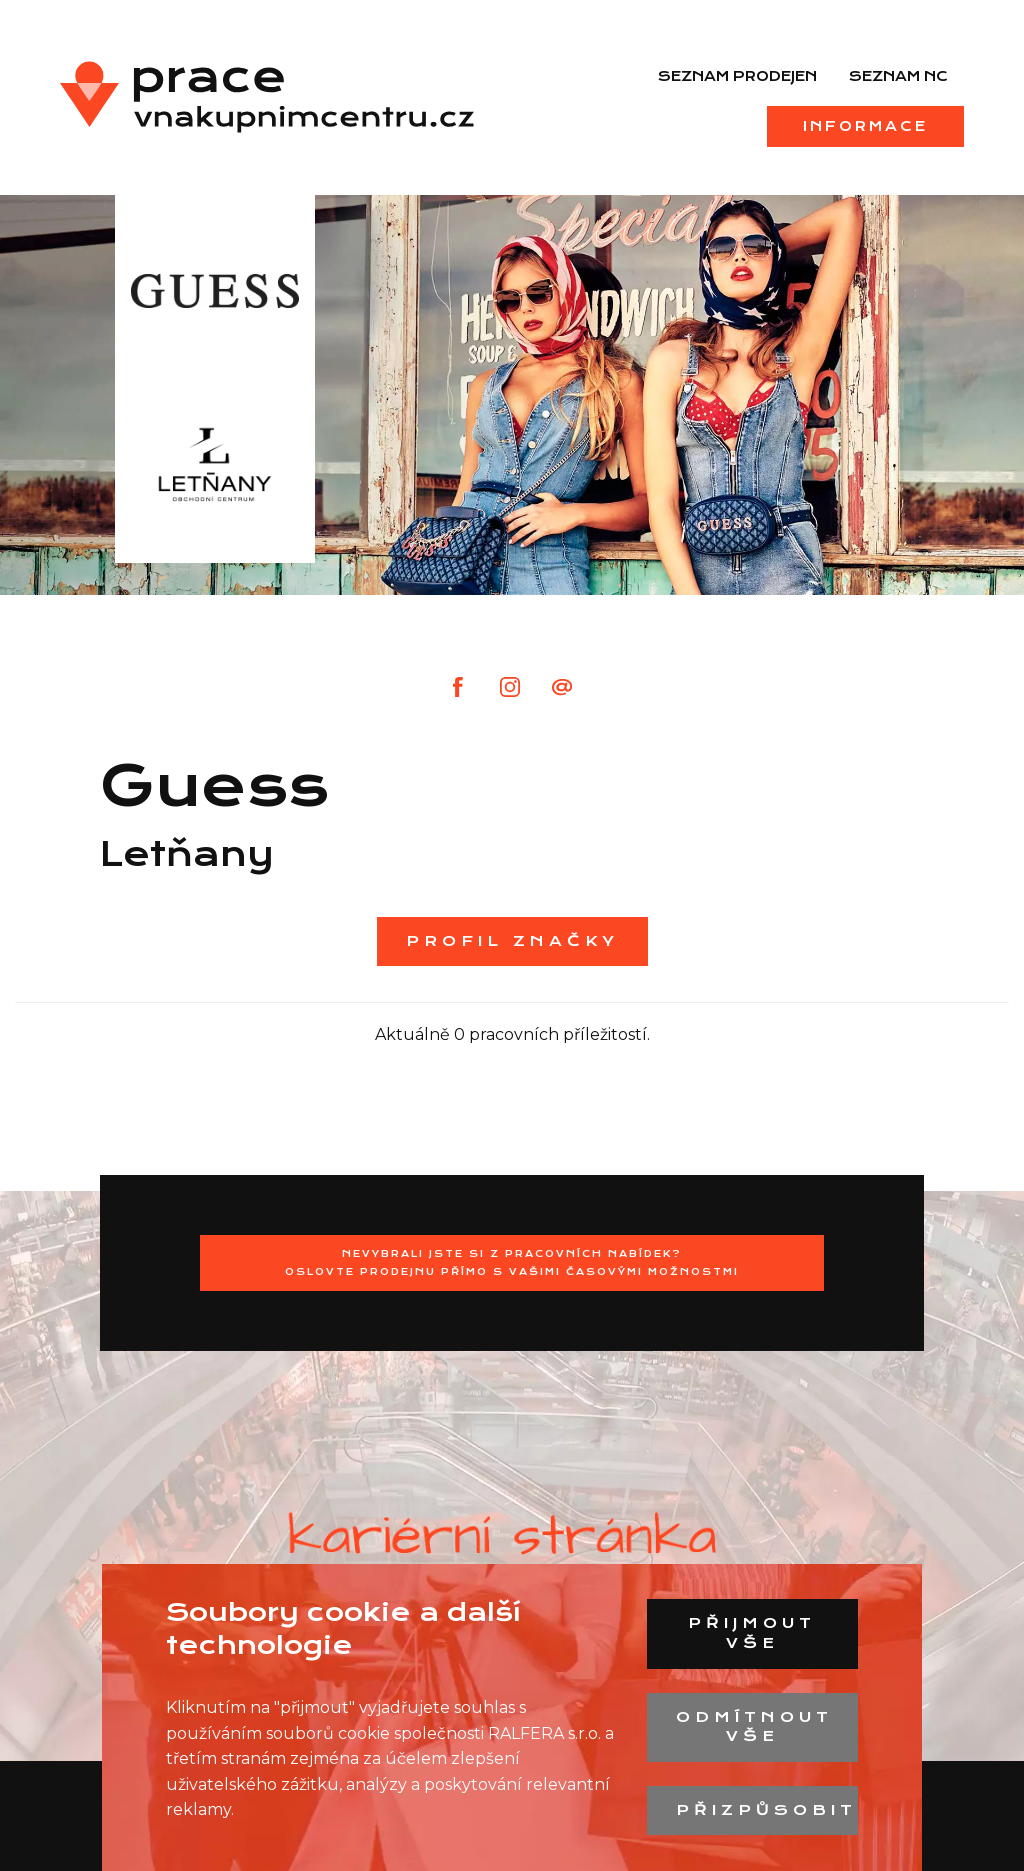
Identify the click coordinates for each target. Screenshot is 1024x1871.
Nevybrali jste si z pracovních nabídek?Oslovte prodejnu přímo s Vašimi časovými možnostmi (512, 1262)
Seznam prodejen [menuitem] (737, 76)
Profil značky (512, 941)
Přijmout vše (752, 1633)
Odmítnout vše (754, 1727)
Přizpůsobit (766, 1810)
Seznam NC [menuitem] (898, 76)
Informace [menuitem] (865, 126)
